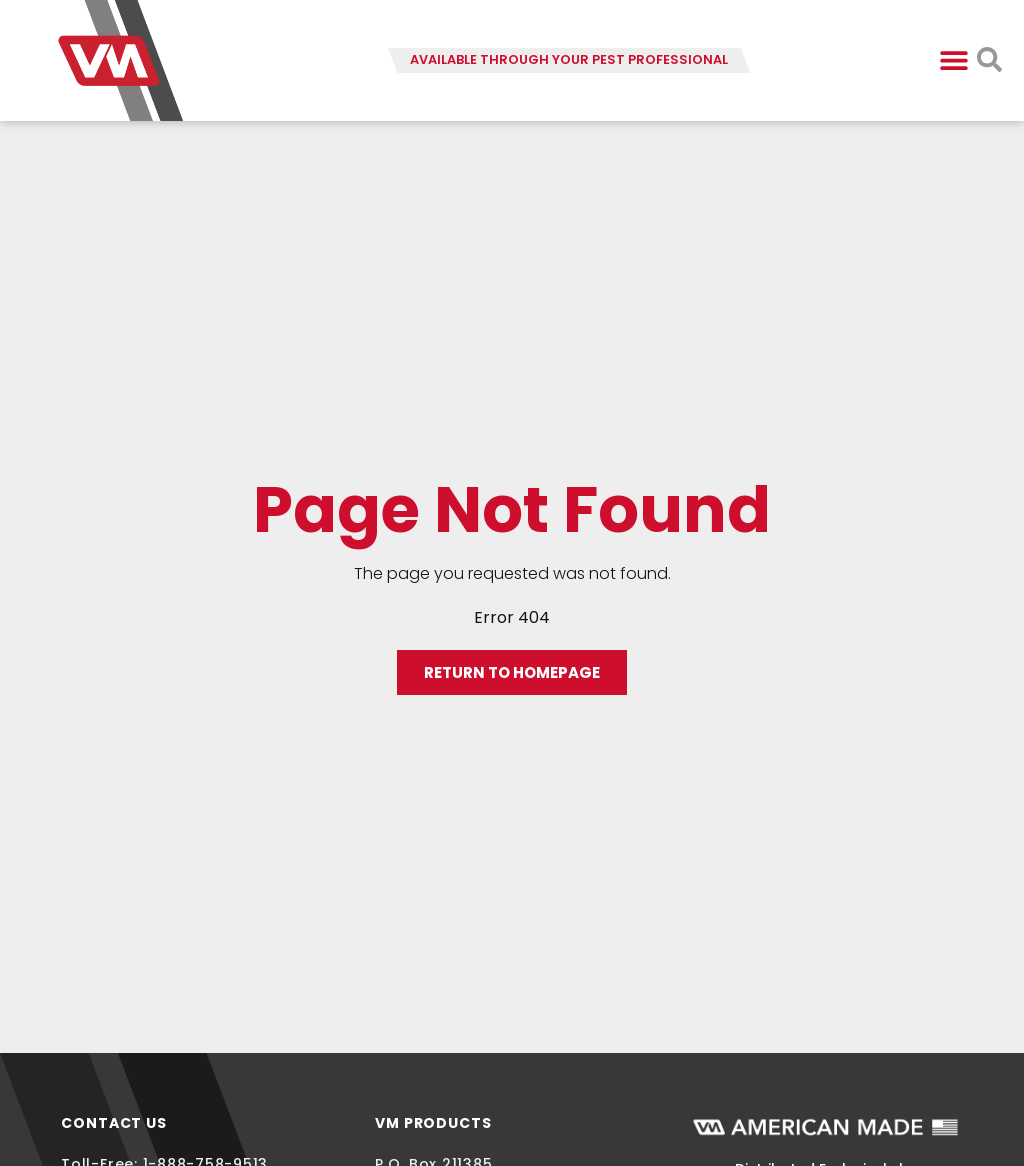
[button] (954, 60)
